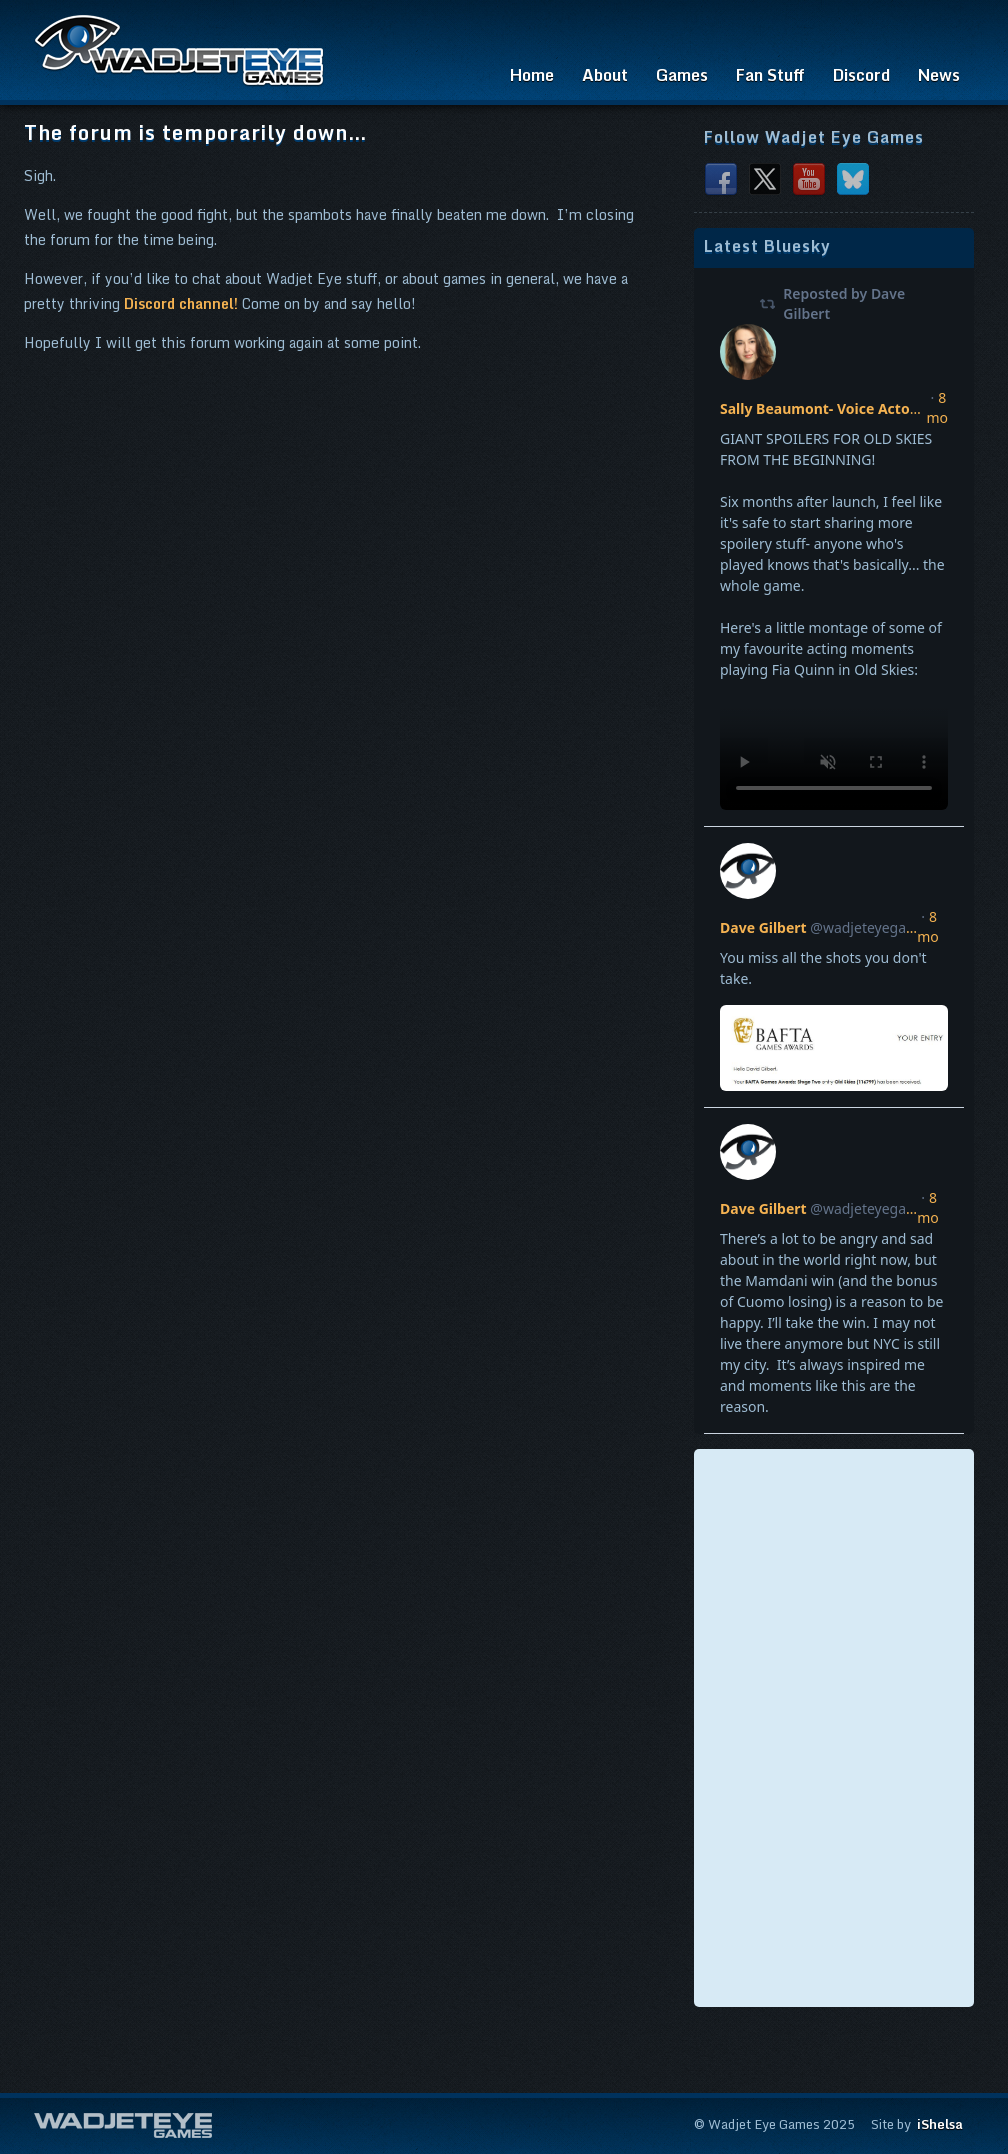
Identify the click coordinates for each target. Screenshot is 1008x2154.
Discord (861, 75)
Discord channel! (181, 303)
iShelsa (940, 2124)
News (939, 75)
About (605, 75)
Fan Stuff (770, 75)
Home (532, 75)
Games (682, 75)
